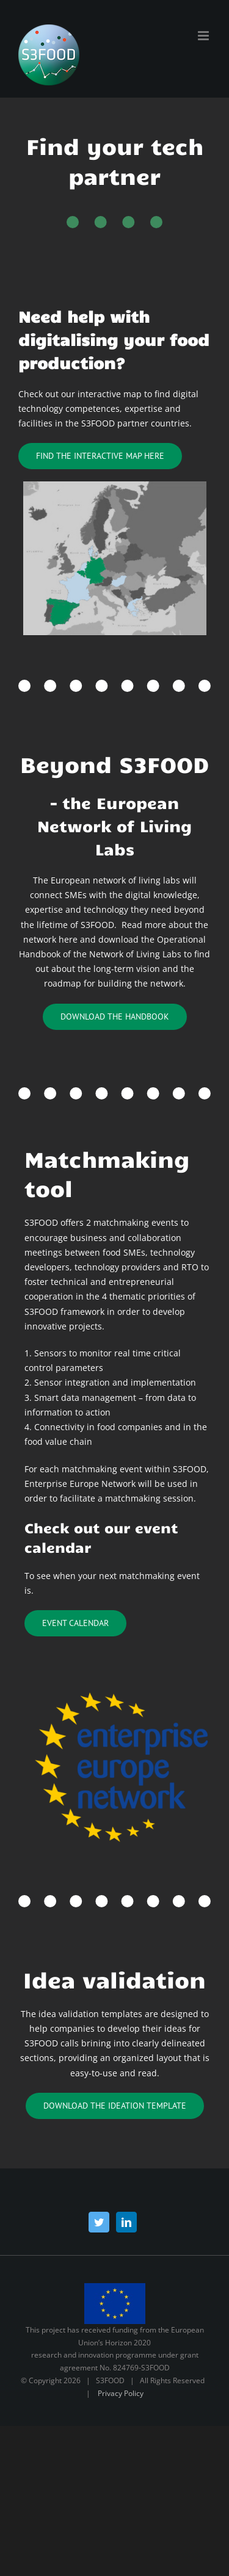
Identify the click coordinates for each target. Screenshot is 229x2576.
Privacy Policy (121, 2393)
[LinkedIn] (126, 2222)
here (68, 939)
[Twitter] (99, 2222)
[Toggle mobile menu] (204, 35)
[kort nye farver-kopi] (114, 485)
